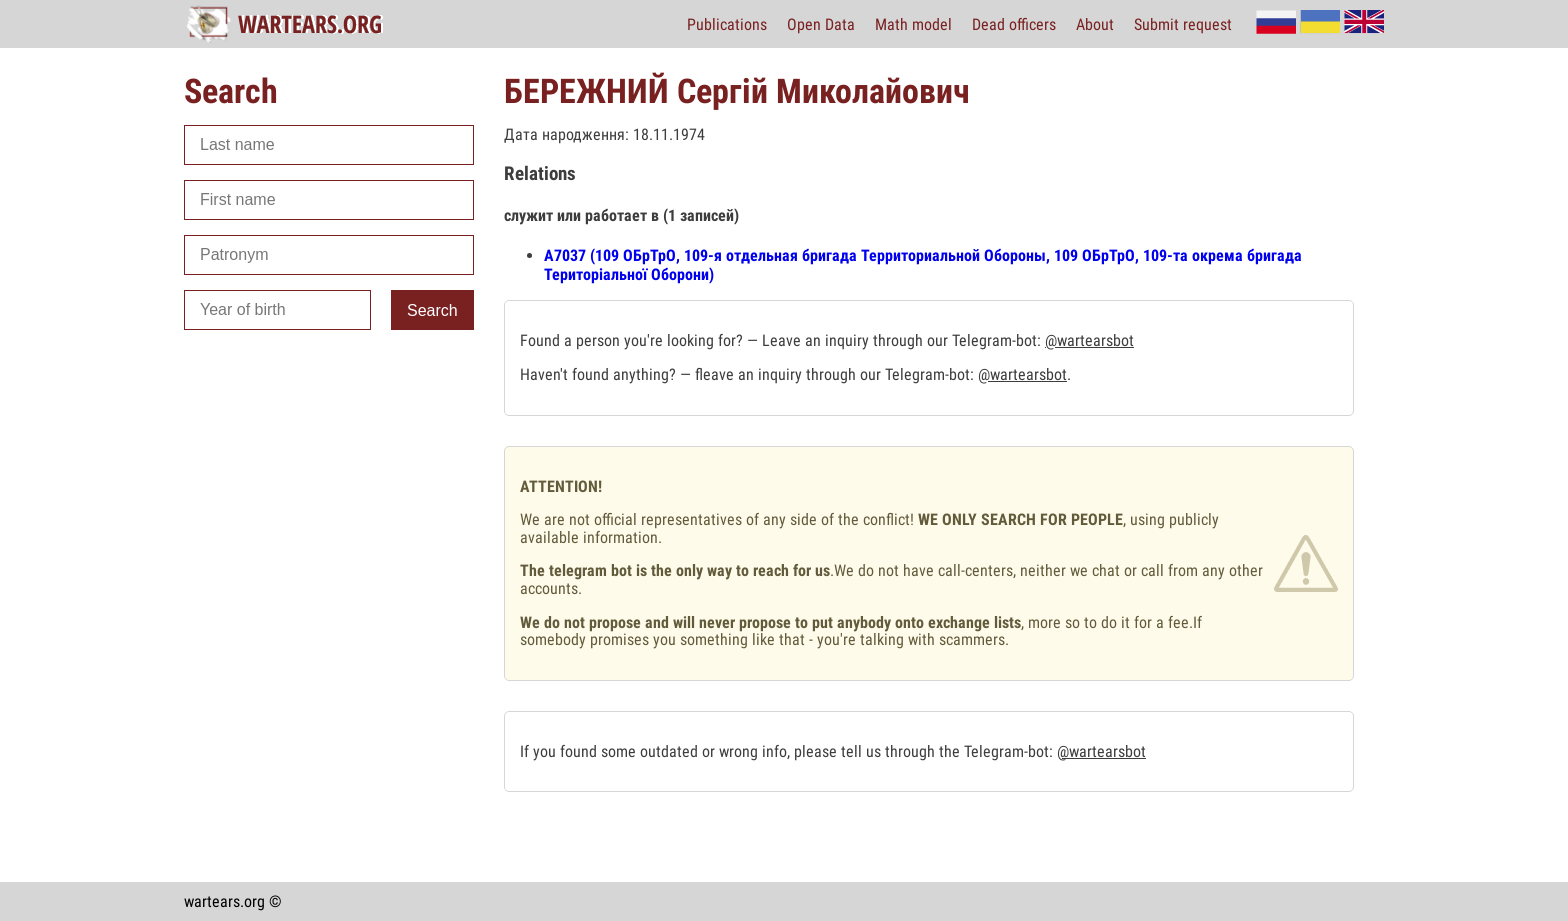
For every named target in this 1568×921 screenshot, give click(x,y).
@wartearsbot (1089, 340)
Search (432, 310)
